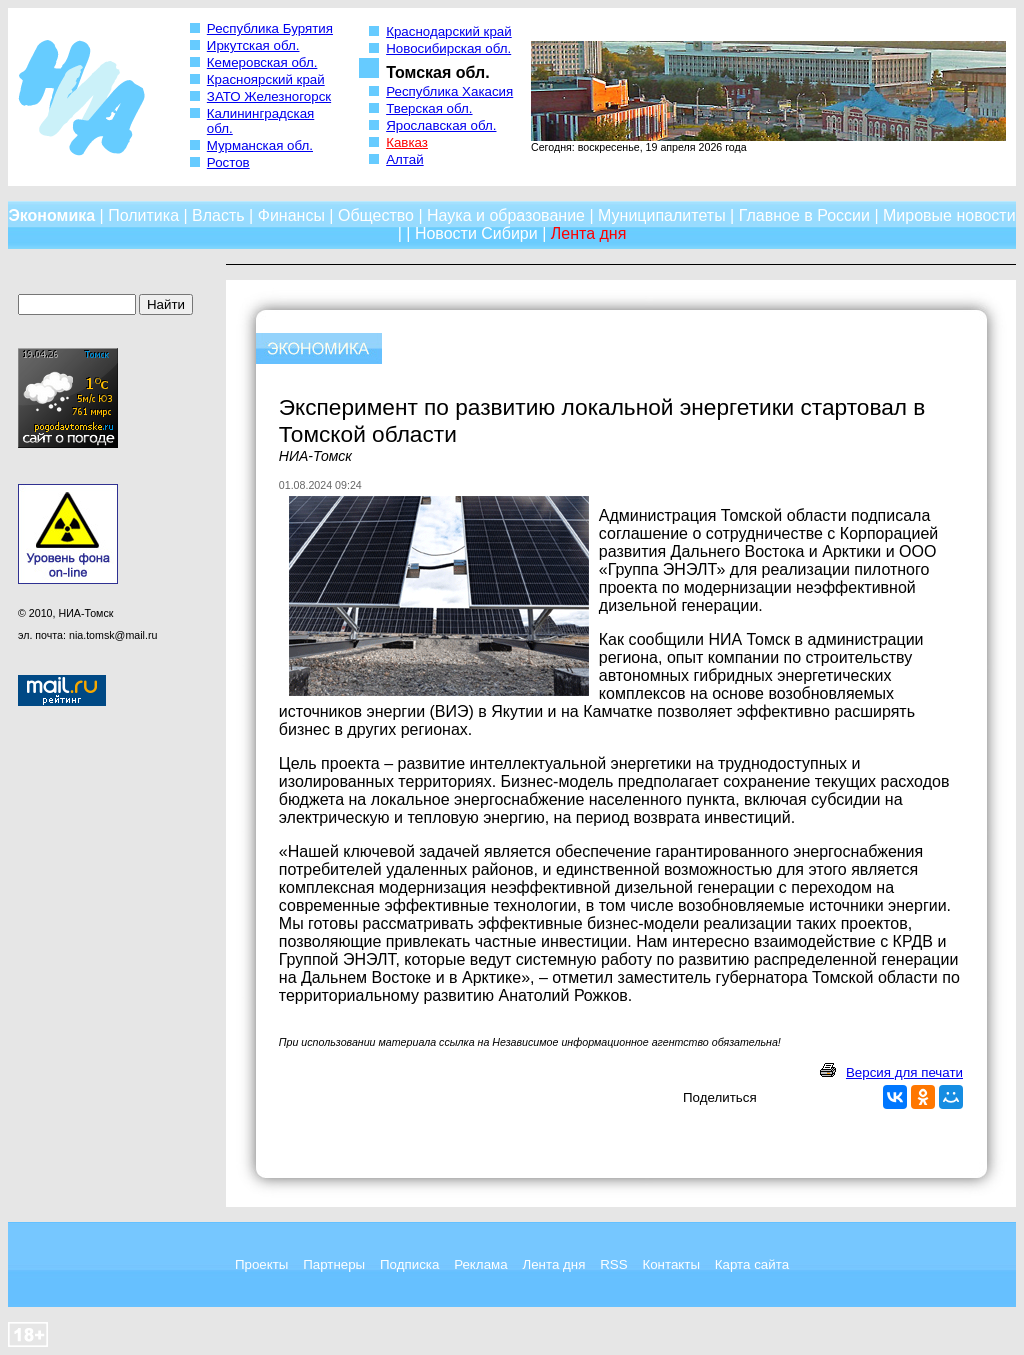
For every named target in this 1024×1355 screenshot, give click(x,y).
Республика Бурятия (270, 28)
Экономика (51, 215)
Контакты (671, 1264)
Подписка (409, 1264)
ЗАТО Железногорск (269, 96)
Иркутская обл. (253, 45)
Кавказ (407, 142)
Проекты (261, 1264)
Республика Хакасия (449, 91)
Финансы (291, 215)
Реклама (480, 1264)
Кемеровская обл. (262, 62)
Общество (376, 215)
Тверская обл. (429, 108)
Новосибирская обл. (448, 48)
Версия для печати (904, 1072)
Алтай (404, 159)
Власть (218, 215)
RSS (613, 1264)
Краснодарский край (449, 31)
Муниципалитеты (662, 215)
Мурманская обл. (260, 145)
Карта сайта (752, 1264)
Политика (143, 215)
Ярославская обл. (441, 125)
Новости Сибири (476, 233)
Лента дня (553, 1264)
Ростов (228, 162)
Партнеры (334, 1264)
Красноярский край (266, 79)
